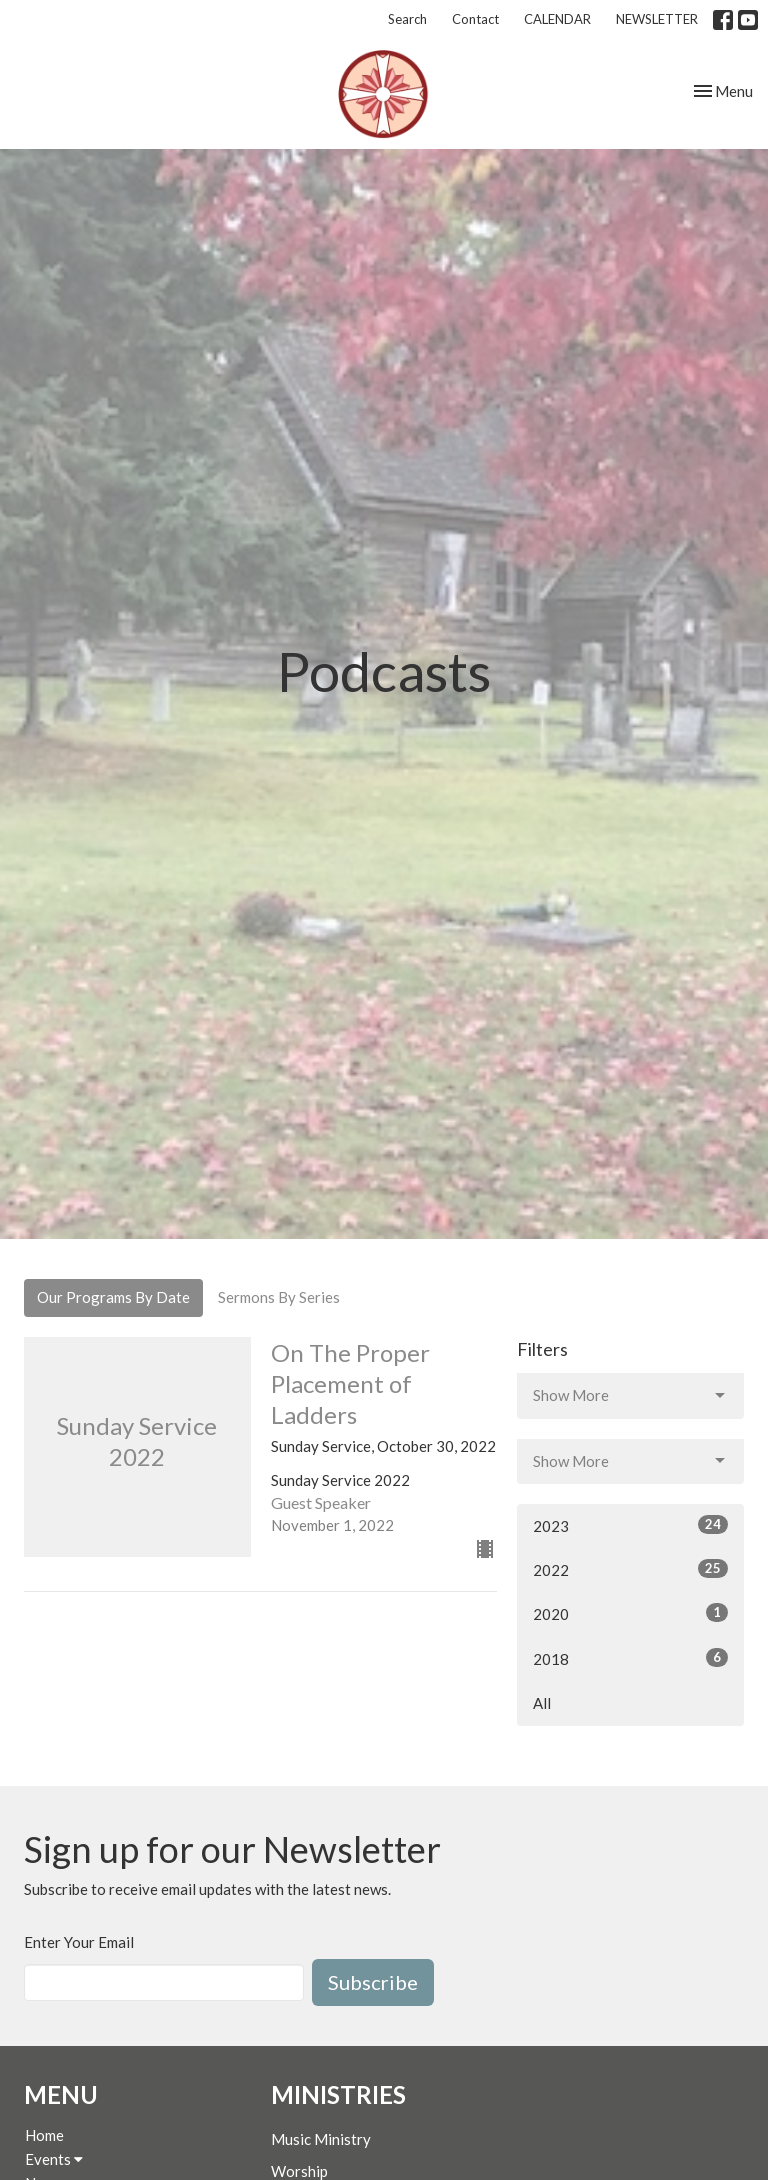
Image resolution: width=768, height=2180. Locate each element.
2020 (630, 1613)
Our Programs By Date (113, 1297)
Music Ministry (321, 2139)
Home (44, 2135)
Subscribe (373, 1982)
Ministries (338, 2094)
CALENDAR (557, 19)
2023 (630, 1525)
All (542, 1703)
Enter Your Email (79, 1942)
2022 (630, 1569)
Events (54, 2159)
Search (407, 19)
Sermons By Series (279, 1297)
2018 (630, 1658)
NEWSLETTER (657, 19)
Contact (475, 19)
